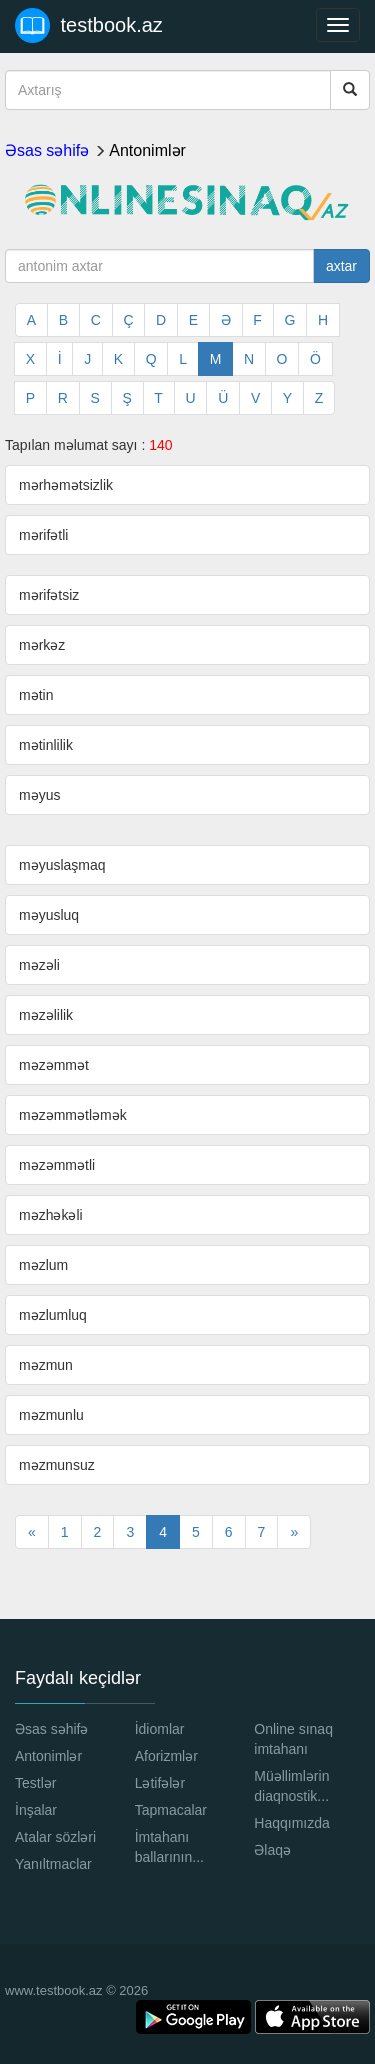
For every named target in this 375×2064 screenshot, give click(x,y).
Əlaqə (272, 1850)
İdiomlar (160, 1729)
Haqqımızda (291, 1823)
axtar (341, 266)
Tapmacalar (171, 1810)
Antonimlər (147, 150)
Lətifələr (160, 1783)
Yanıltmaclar (53, 1864)
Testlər (35, 1783)
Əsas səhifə (47, 150)
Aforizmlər (166, 1756)
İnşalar (36, 1810)
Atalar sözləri (55, 1837)
